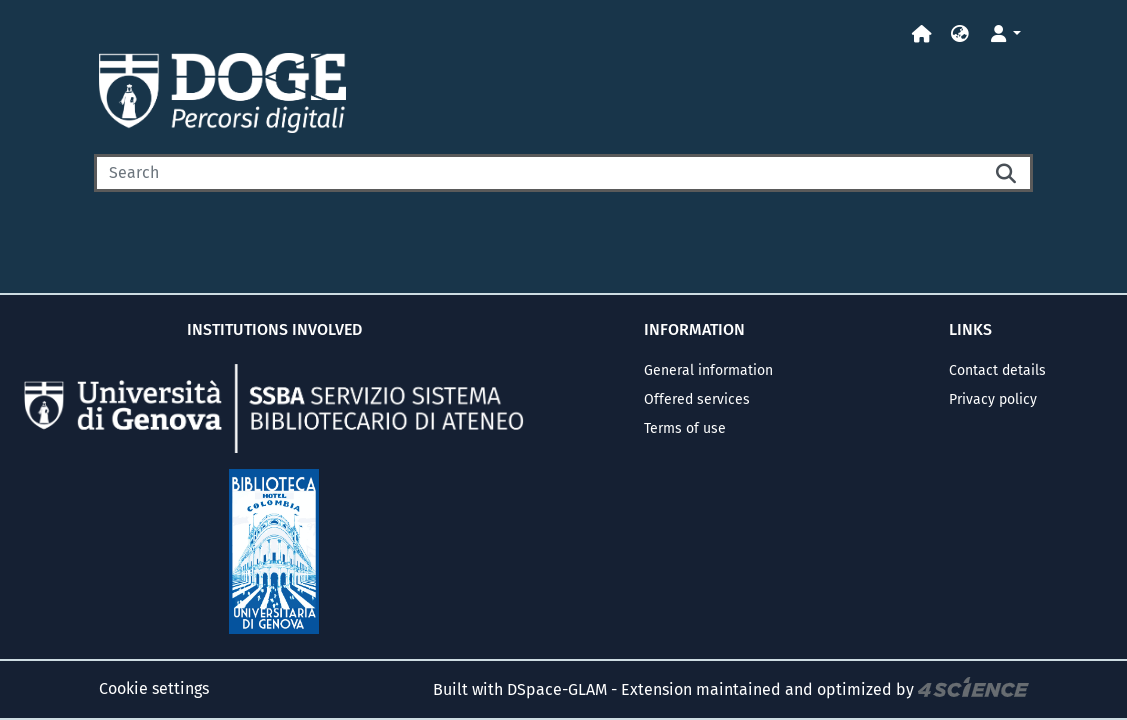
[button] (960, 34)
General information (708, 370)
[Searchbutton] (1007, 173)
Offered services (697, 399)
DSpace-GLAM (557, 689)
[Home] (922, 34)
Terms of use (685, 428)
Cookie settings (154, 688)
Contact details (997, 370)
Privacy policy (993, 399)
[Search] (538, 173)
